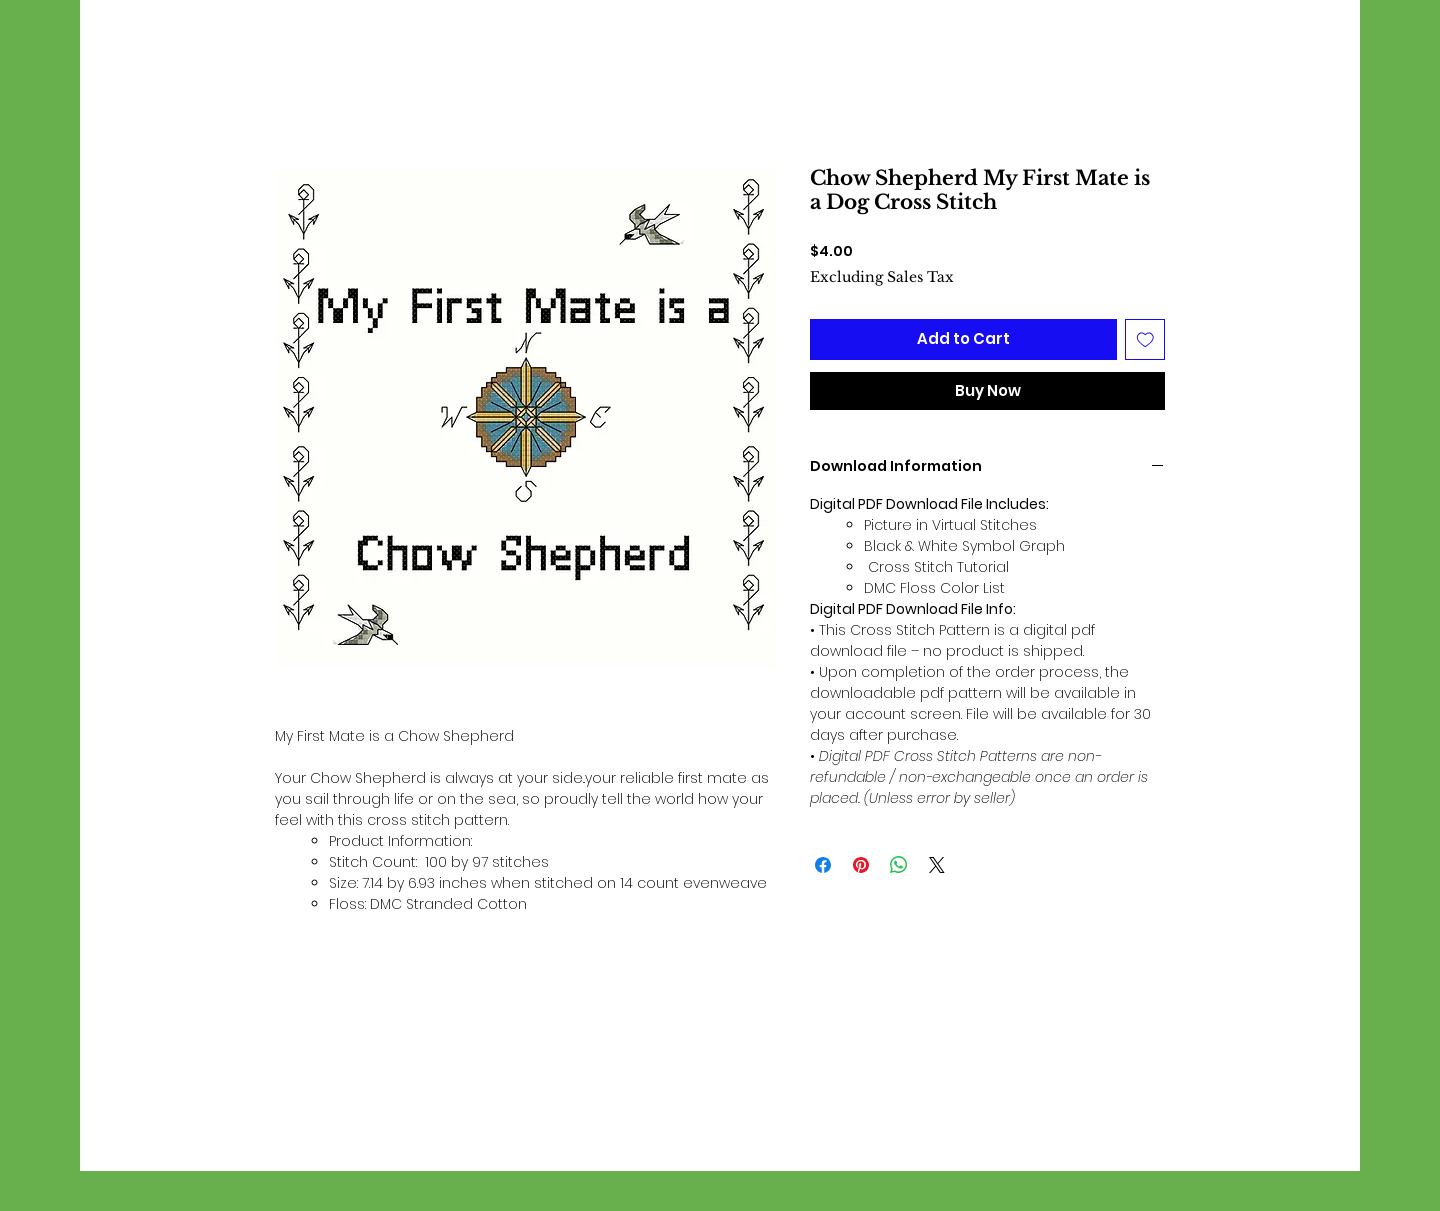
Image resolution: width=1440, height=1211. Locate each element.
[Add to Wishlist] (1145, 339)
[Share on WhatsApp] (899, 865)
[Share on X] (937, 865)
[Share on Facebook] (823, 865)
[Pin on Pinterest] (861, 865)
